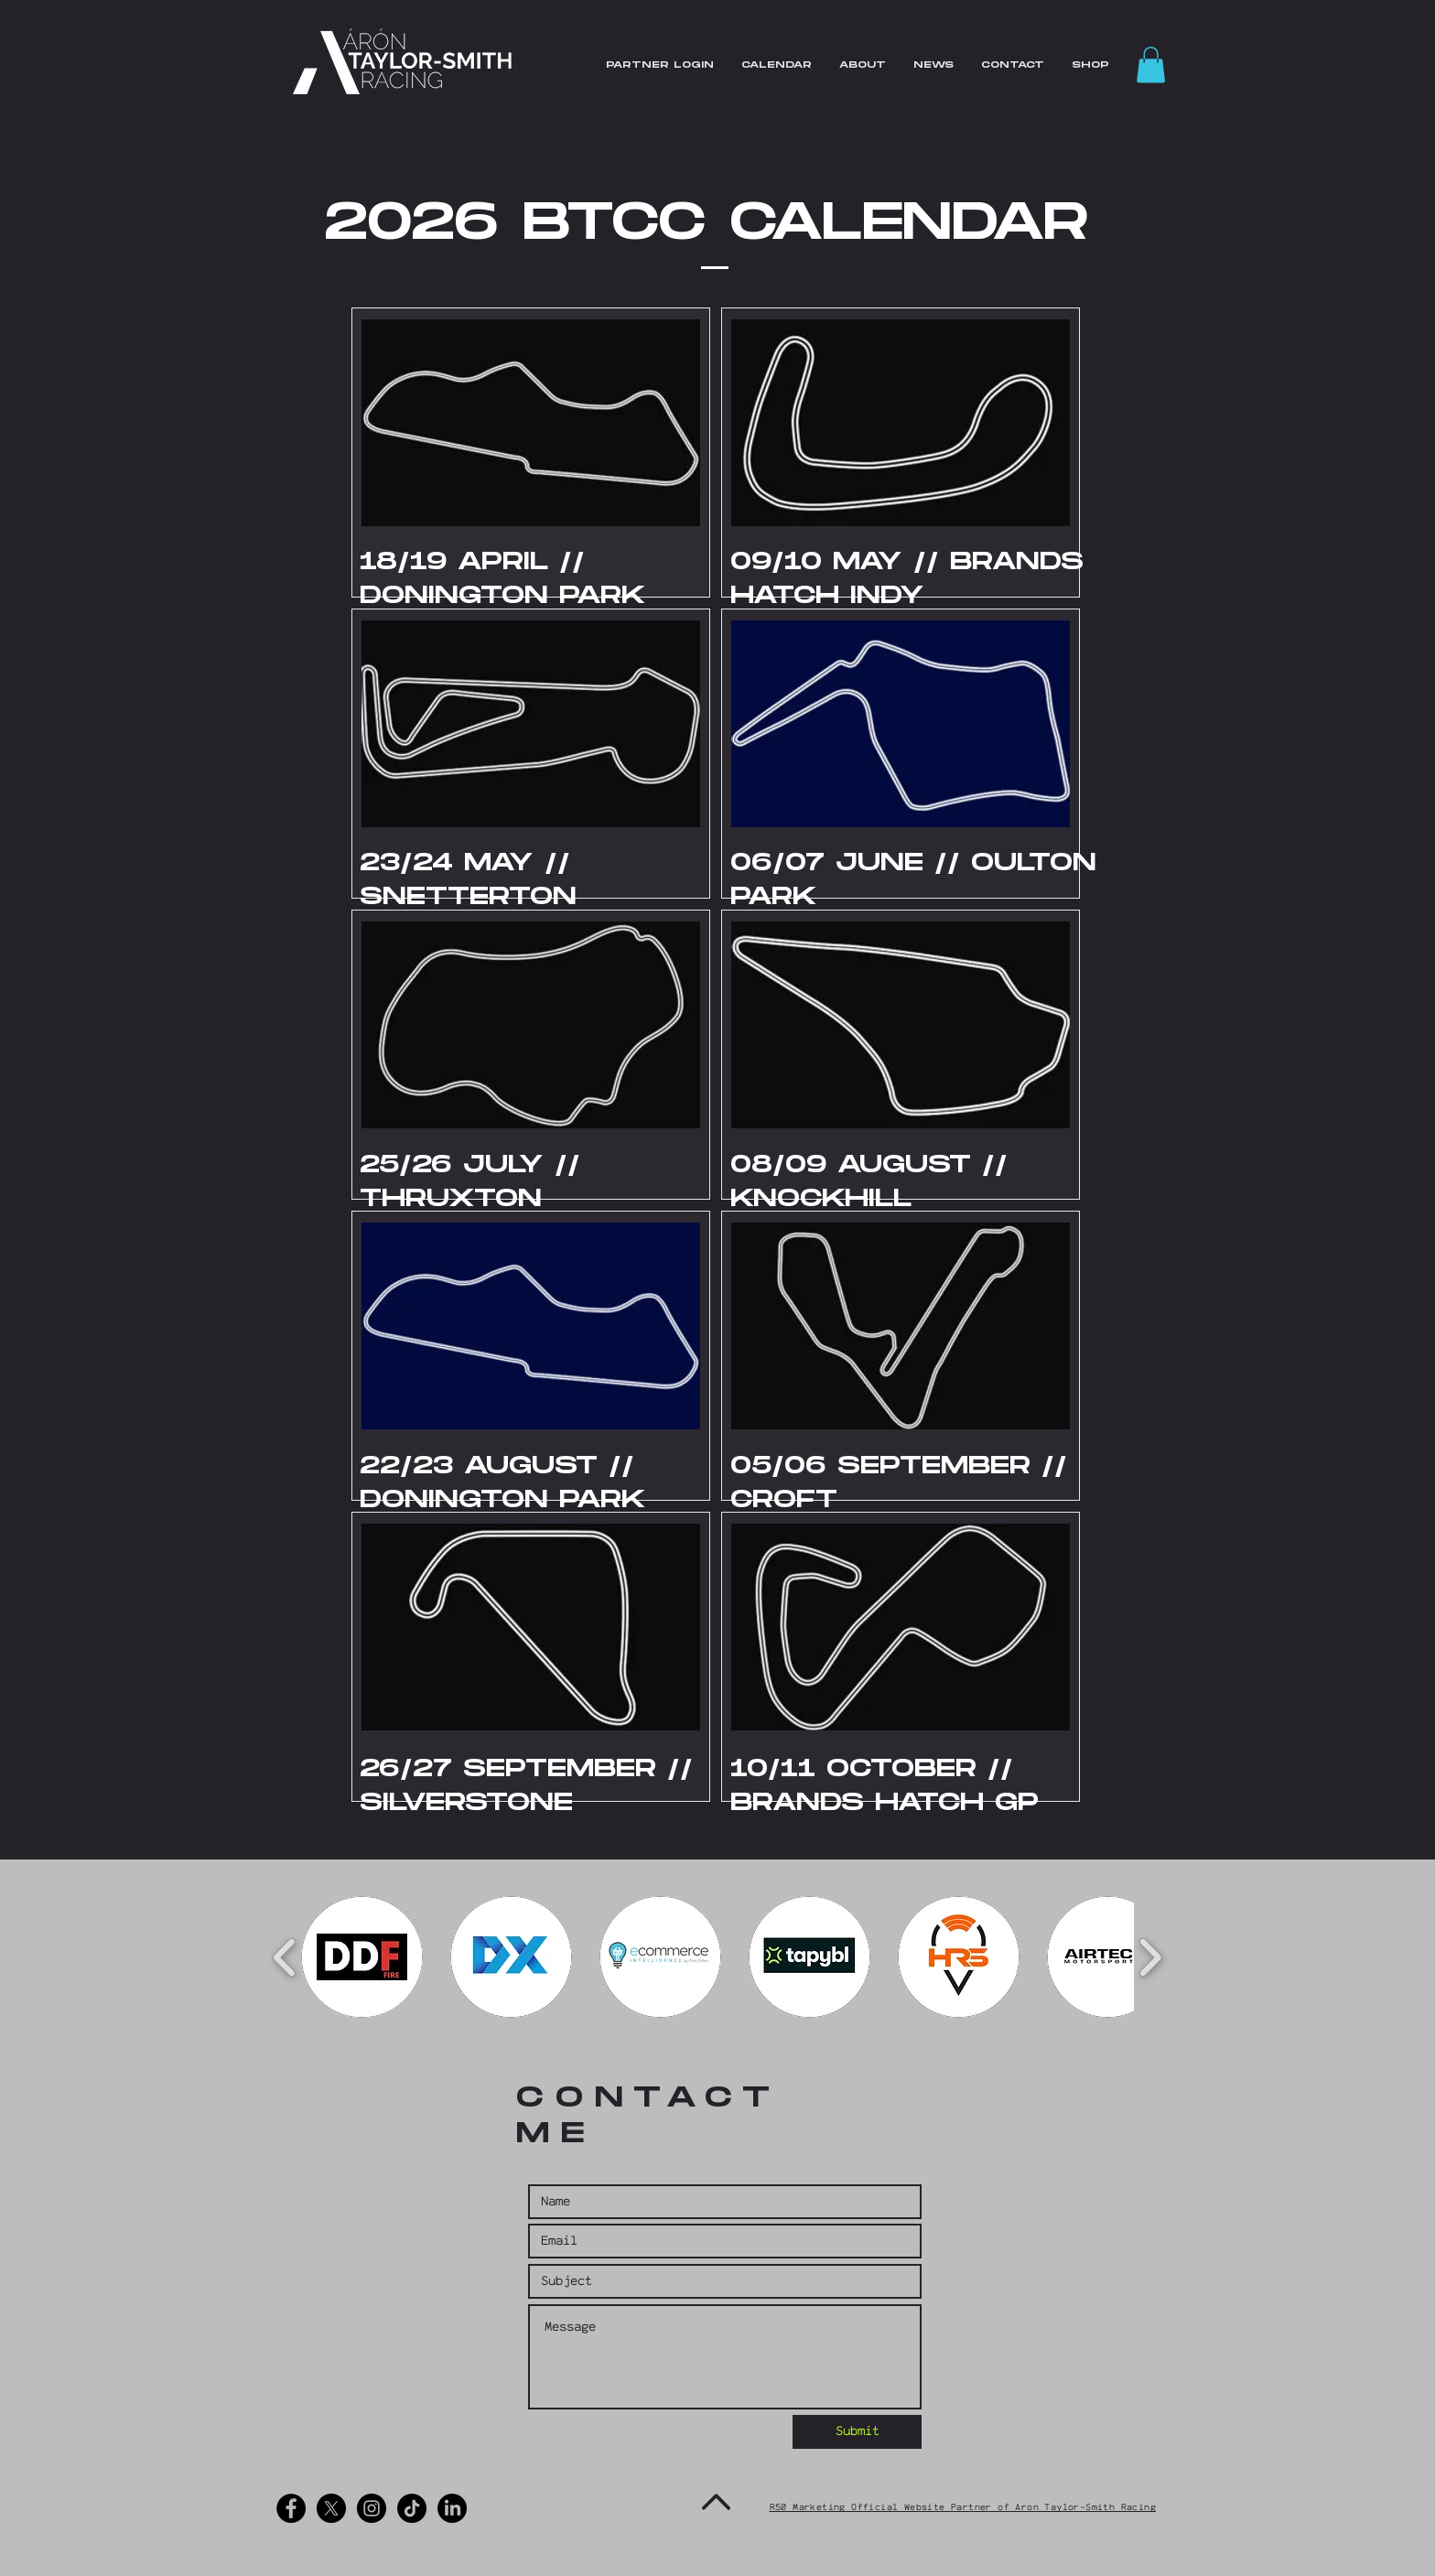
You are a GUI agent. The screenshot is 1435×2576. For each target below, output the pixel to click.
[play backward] (285, 1957)
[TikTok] (411, 2508)
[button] (1151, 64)
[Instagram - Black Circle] (371, 2508)
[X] (331, 2508)
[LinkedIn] (452, 2508)
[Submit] (857, 2432)
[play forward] (1150, 1957)
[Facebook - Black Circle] (291, 2508)
